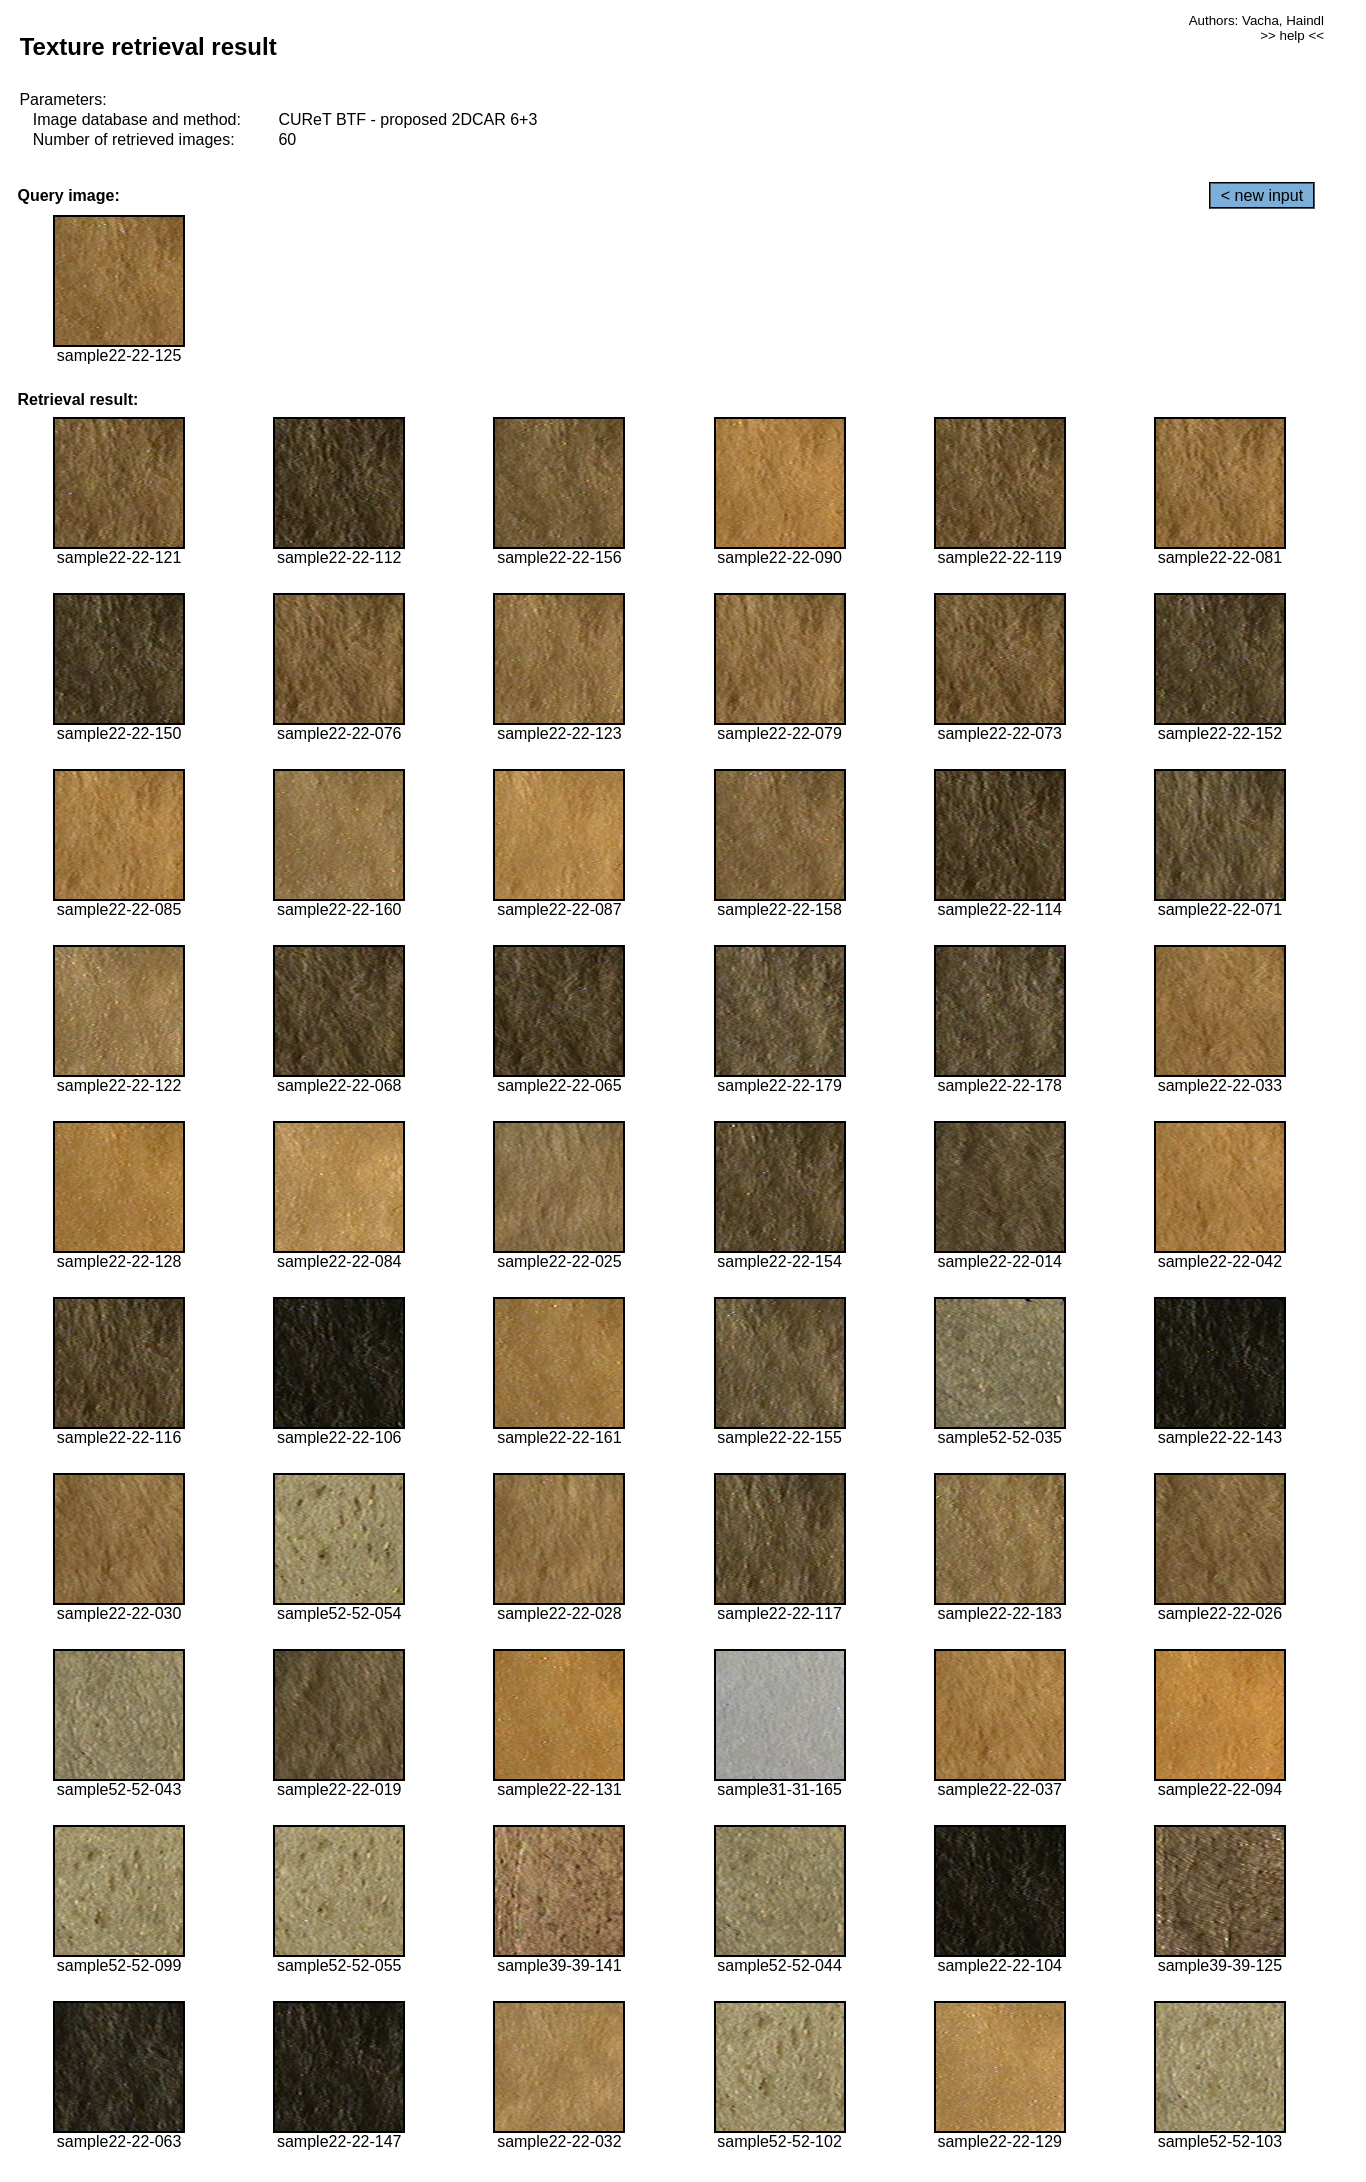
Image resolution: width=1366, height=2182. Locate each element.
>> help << (1292, 35)
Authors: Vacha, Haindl (1256, 20)
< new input (1262, 195)
